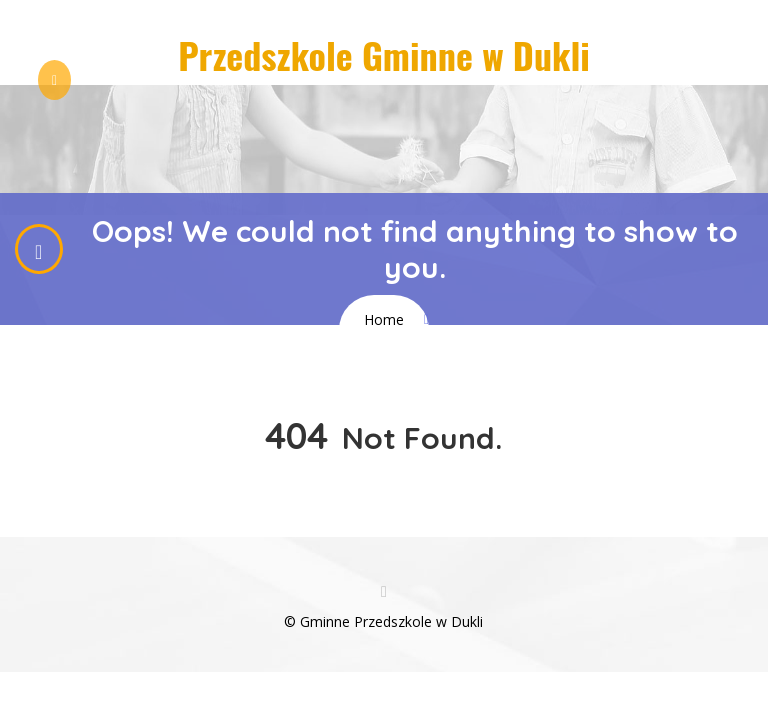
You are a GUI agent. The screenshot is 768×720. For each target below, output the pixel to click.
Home (384, 319)
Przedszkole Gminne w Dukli (384, 54)
